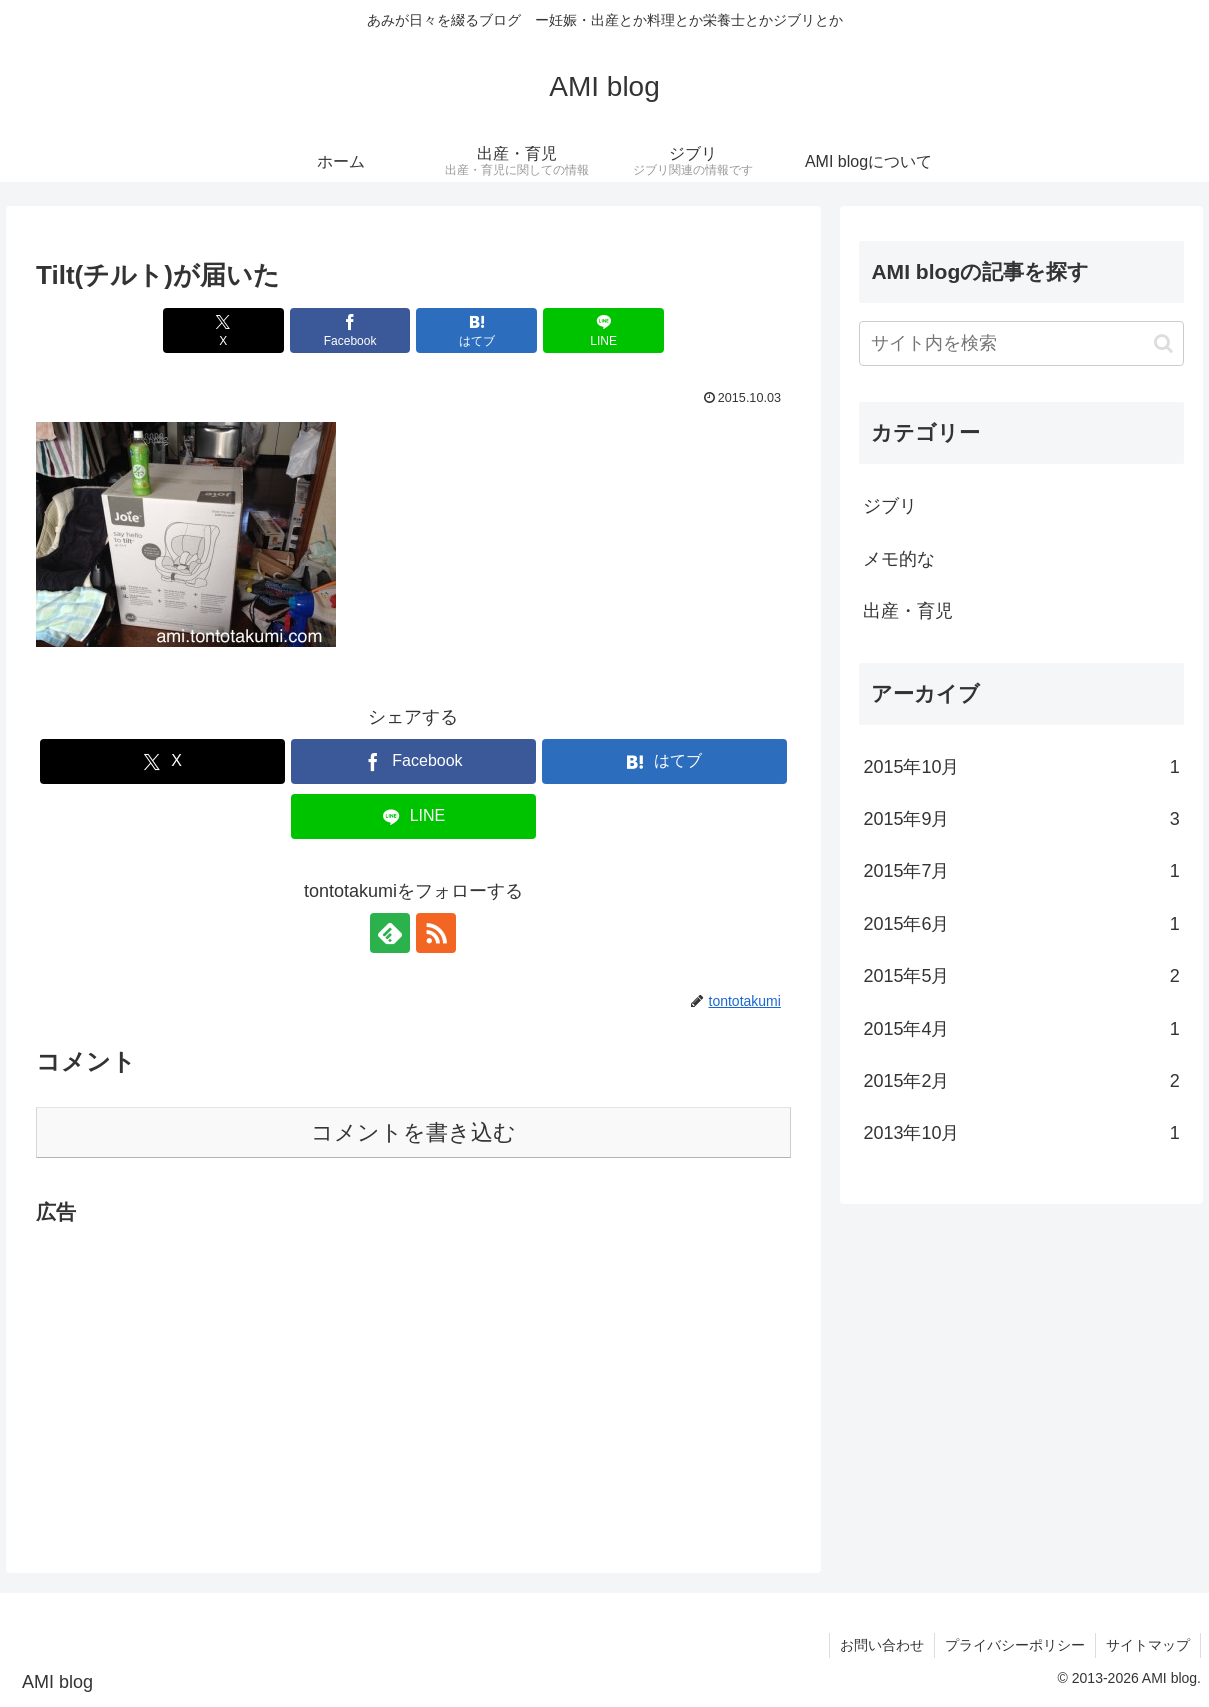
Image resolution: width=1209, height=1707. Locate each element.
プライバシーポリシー (1015, 1645)
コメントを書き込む (413, 1132)
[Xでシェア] (223, 330)
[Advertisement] (413, 1370)
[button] (1163, 343)
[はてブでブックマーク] (476, 330)
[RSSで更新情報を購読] (436, 933)
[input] (1021, 343)
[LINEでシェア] (603, 330)
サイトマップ (1148, 1645)
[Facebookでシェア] (350, 330)
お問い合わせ (882, 1645)
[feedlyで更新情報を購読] (390, 933)
